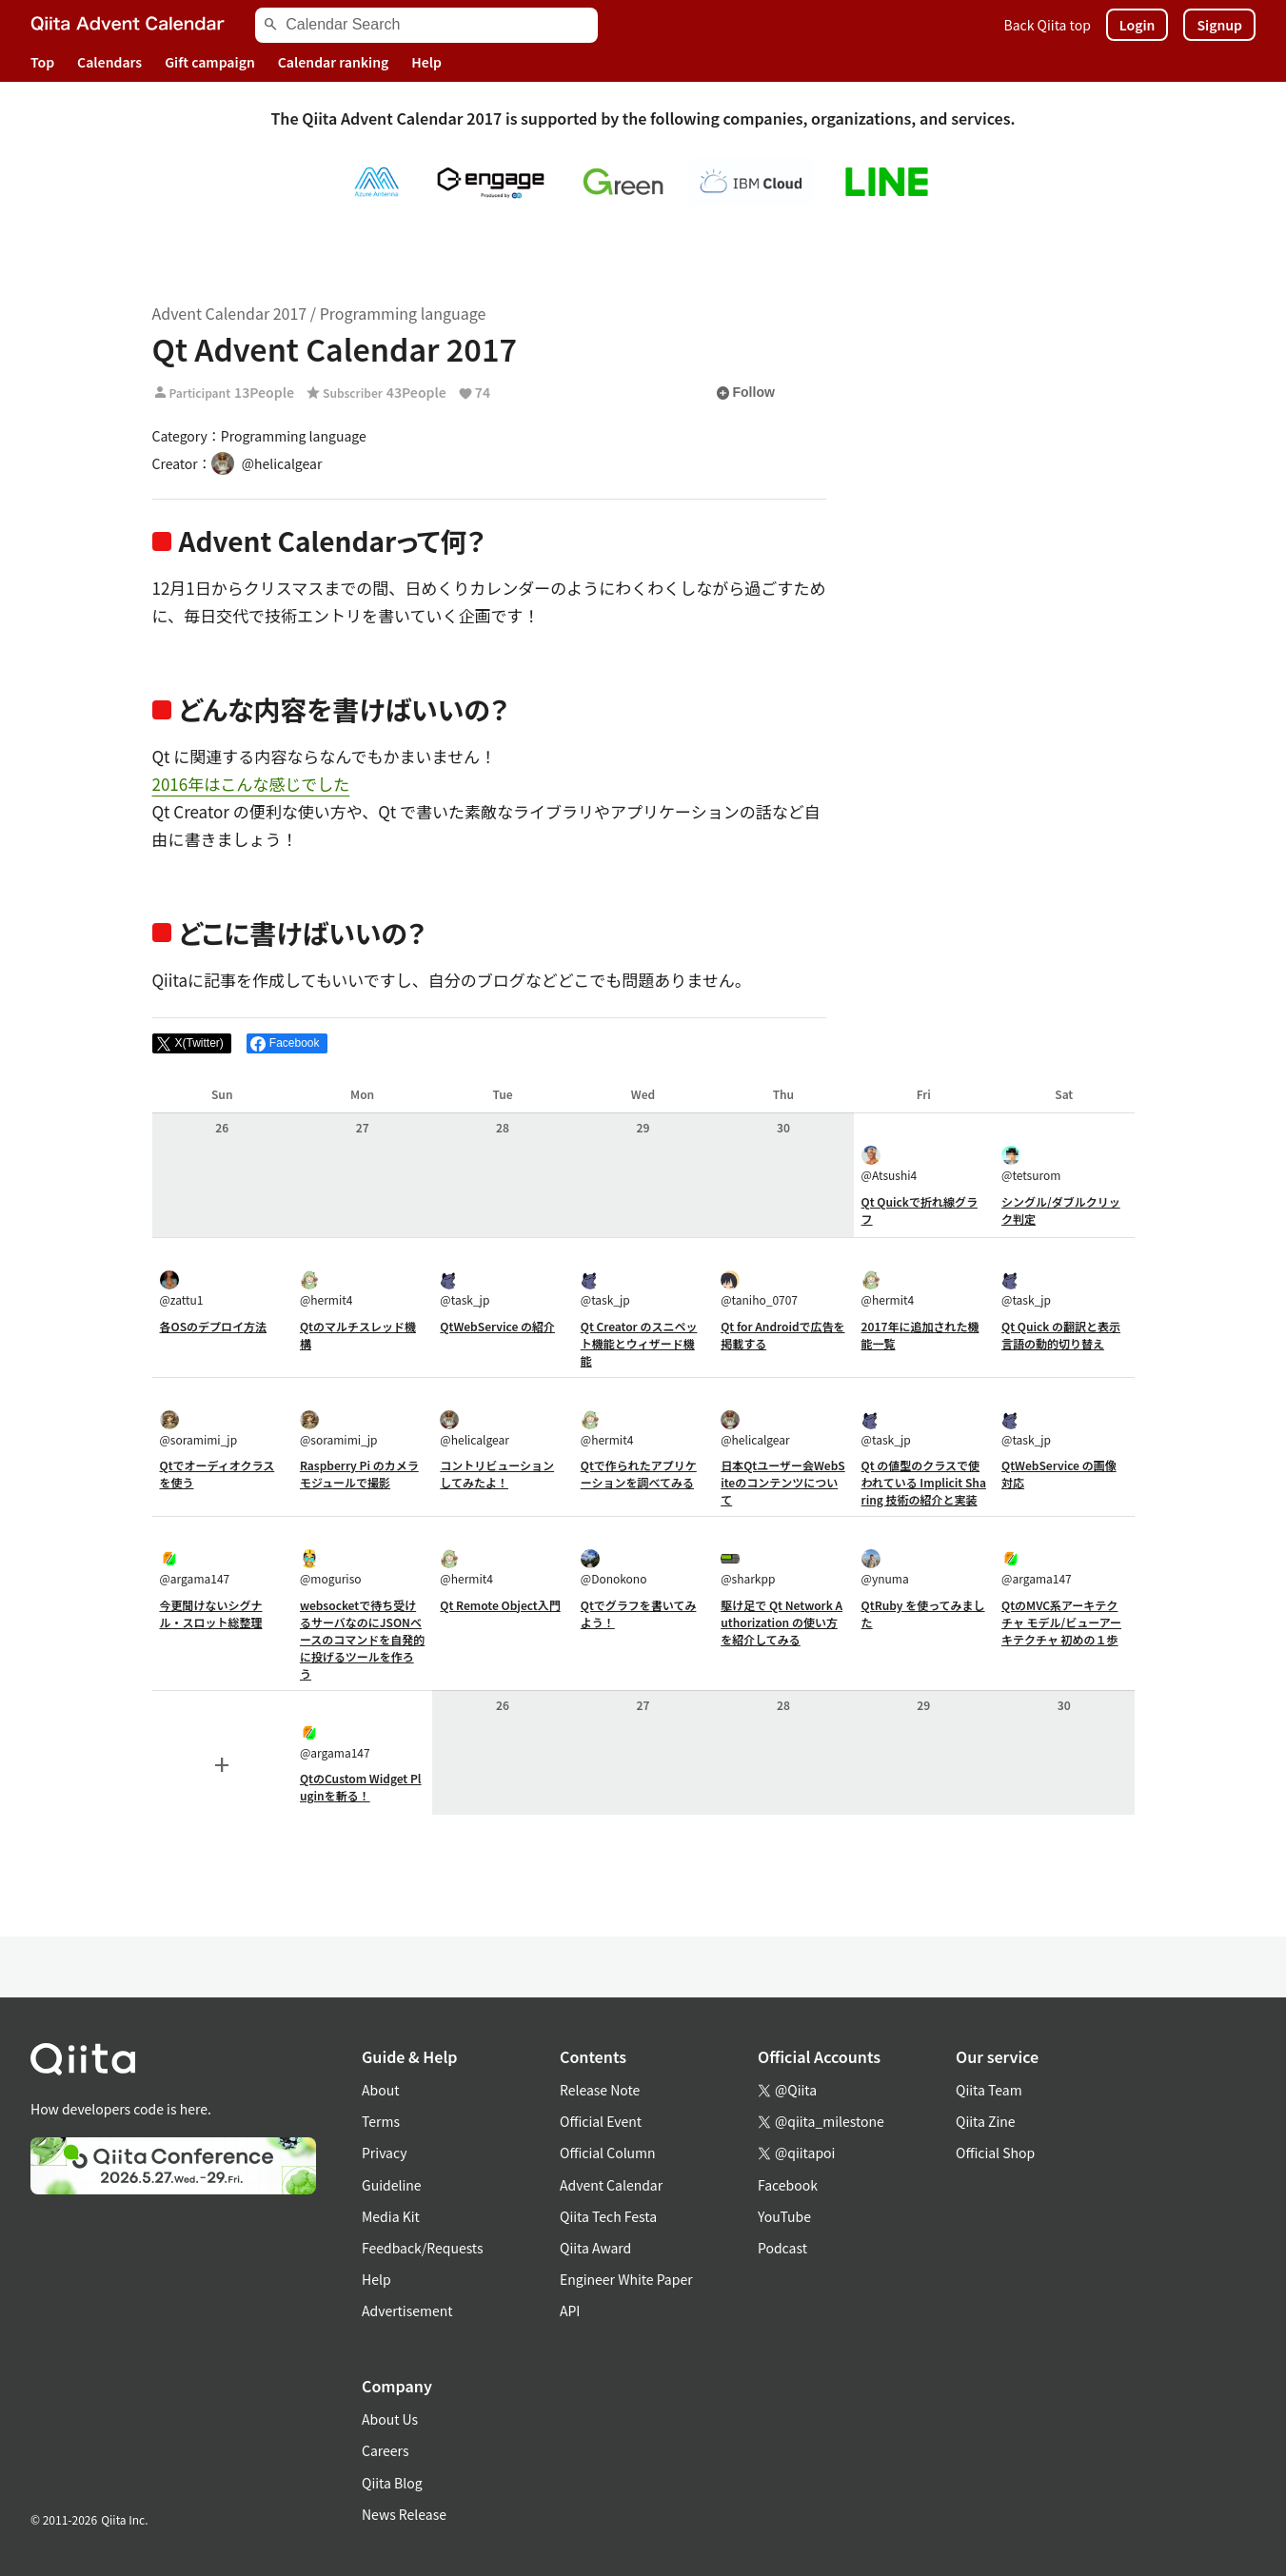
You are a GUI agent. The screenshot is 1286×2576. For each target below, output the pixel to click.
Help (426, 61)
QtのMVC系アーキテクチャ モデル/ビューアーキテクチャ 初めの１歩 (1061, 1622)
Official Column (608, 2152)
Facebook (788, 2184)
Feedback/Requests (423, 2247)
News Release (404, 2514)
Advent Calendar (611, 2184)
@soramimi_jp (199, 1428)
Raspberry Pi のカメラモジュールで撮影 (359, 1473)
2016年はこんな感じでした (251, 784)
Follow (745, 393)
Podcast (782, 2247)
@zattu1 (182, 1289)
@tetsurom (1030, 1164)
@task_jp (464, 1289)
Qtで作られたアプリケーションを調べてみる (639, 1473)
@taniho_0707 (759, 1289)
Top (42, 61)
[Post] (191, 1043)
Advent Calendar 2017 (229, 313)
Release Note (600, 2089)
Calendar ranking (333, 61)
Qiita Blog (392, 2482)
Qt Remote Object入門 (500, 1605)
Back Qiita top (1047, 24)
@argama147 (195, 1567)
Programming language (403, 313)
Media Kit (391, 2216)
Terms (381, 2121)
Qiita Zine (986, 2121)
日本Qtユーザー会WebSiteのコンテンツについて (783, 1482)
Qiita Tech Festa (608, 2216)
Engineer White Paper (626, 2279)
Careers (385, 2450)
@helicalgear (474, 1428)
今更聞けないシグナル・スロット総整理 (211, 1613)
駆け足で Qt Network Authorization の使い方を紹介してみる (781, 1622)
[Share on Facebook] (287, 1043)
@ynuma (885, 1567)
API (570, 2310)
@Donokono (614, 1567)
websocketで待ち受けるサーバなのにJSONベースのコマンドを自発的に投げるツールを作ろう (362, 1639)
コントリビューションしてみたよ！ (497, 1473)
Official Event (601, 2121)
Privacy (384, 2152)
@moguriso (331, 1567)
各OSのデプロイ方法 (213, 1326)
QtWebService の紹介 (497, 1326)
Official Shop (995, 2152)
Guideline (392, 2184)
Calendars (109, 61)
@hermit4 (326, 1289)
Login (1137, 24)
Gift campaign (210, 61)
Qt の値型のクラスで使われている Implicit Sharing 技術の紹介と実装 (923, 1482)
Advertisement (407, 2310)
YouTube (784, 2216)
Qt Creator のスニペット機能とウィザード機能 (639, 1343)
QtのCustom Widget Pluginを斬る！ (361, 1786)
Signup (1219, 24)
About (380, 2089)
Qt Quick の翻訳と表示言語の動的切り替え (1060, 1334)
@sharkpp (748, 1567)
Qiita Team (989, 2089)
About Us (390, 2419)
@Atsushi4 (889, 1164)
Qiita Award (595, 2247)
